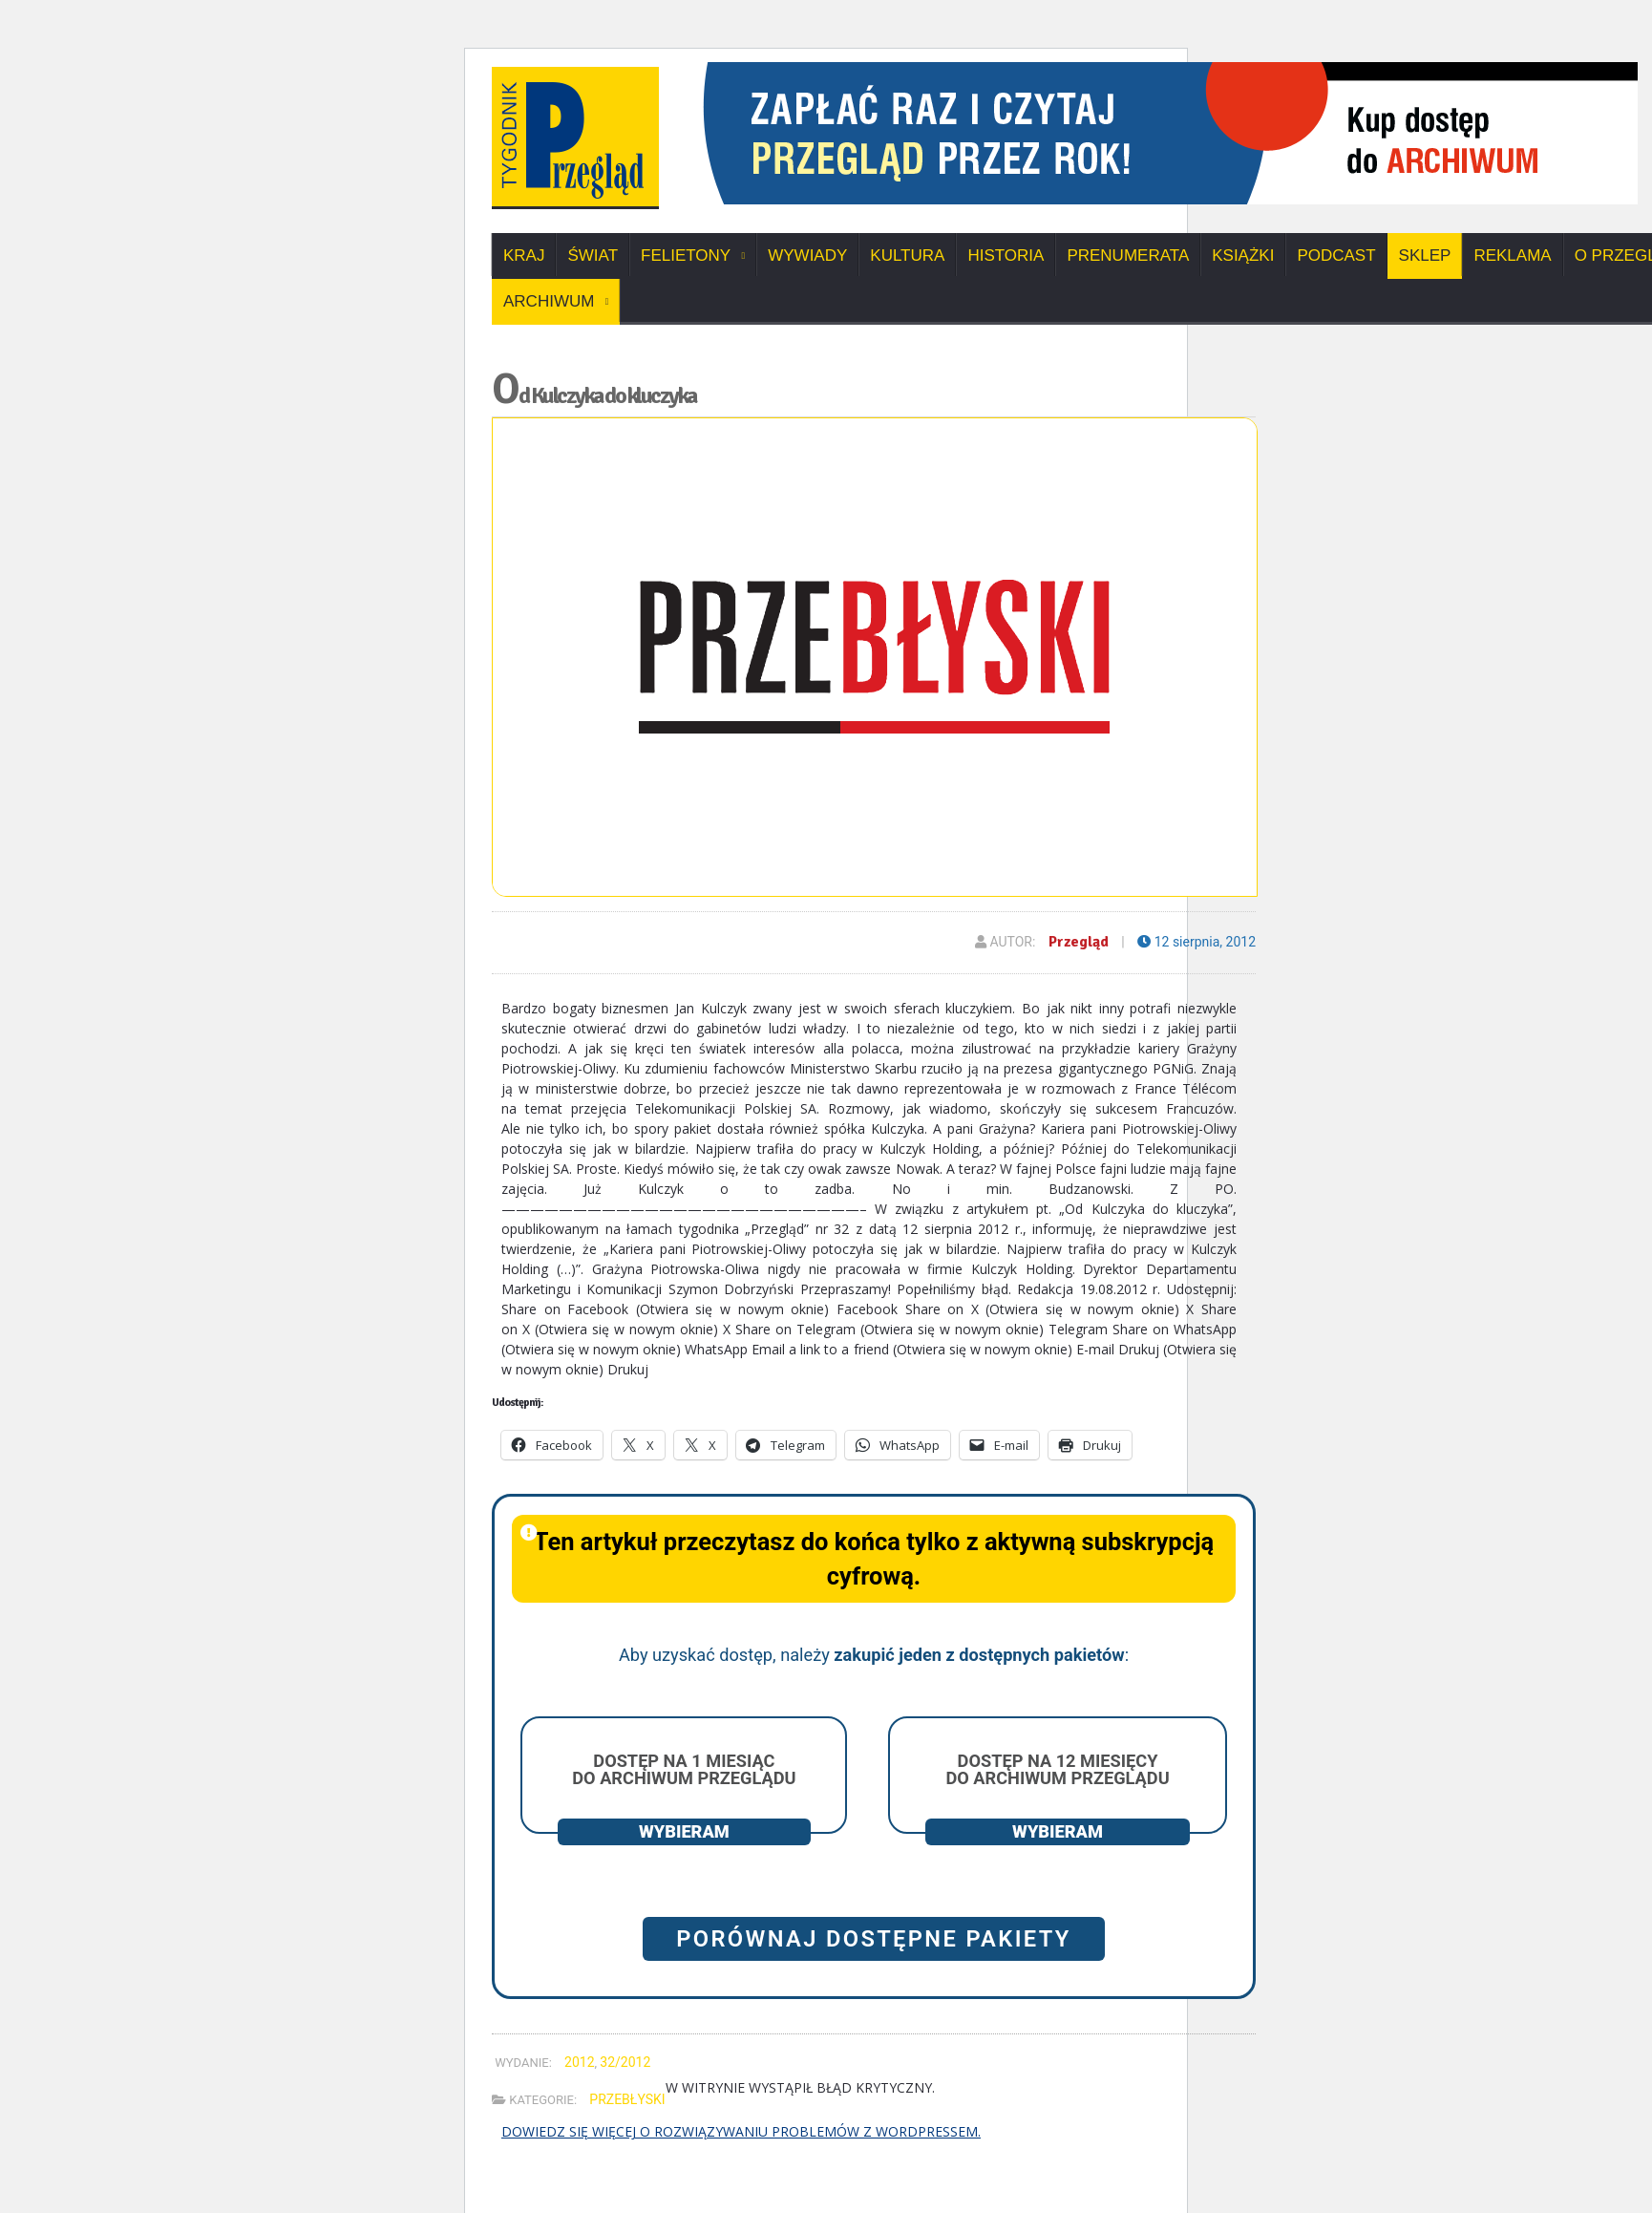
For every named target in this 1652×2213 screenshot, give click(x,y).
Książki (1243, 255)
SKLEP (1425, 255)
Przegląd (1078, 941)
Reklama (1512, 255)
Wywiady (807, 255)
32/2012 (625, 2062)
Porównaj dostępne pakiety (873, 1939)
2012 (579, 2062)
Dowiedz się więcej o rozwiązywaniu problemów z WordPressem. (741, 2131)
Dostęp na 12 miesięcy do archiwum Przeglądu (1057, 1769)
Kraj (523, 255)
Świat (592, 255)
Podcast (1336, 255)
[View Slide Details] (1160, 68)
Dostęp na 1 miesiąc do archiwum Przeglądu (683, 1769)
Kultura (907, 255)
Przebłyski (627, 2099)
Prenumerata (1128, 255)
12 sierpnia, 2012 (1196, 941)
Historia (1005, 255)
